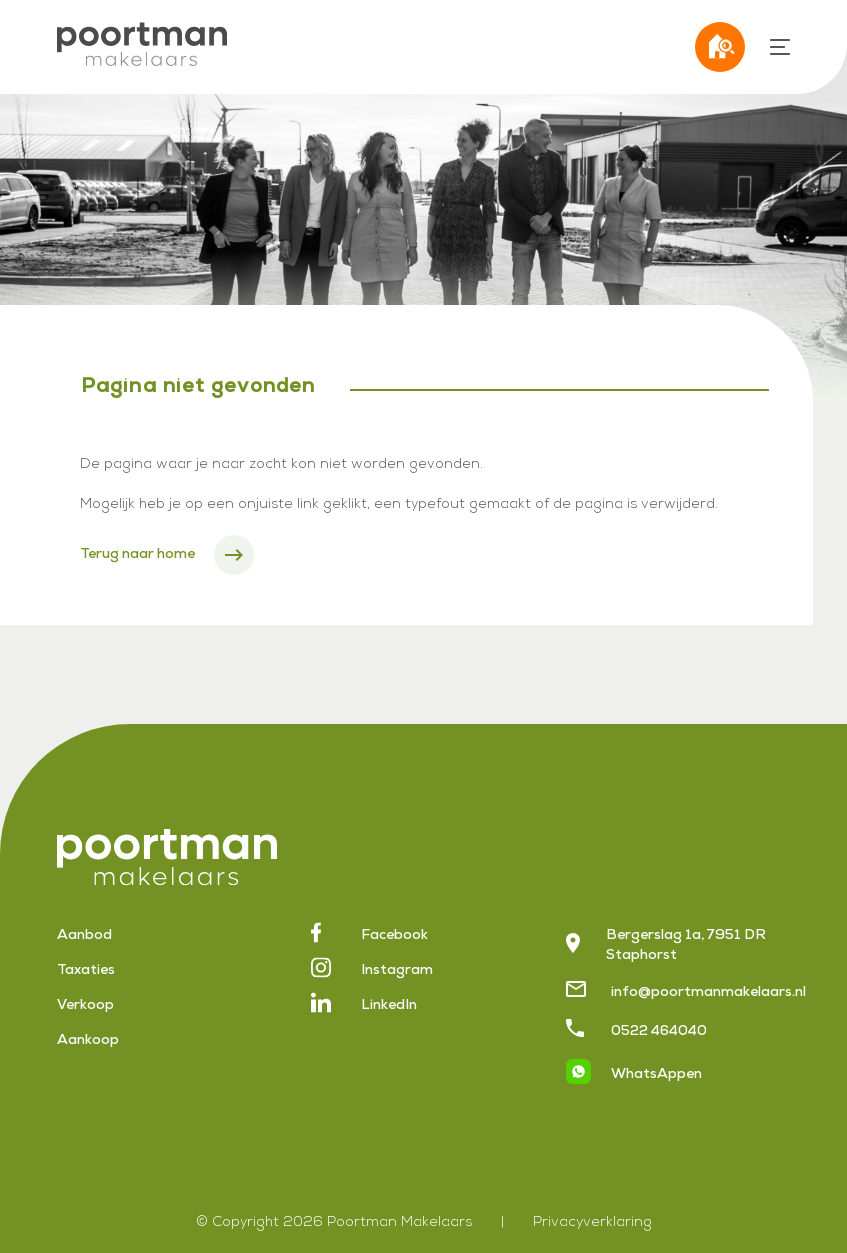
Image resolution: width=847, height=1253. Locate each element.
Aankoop (88, 1041)
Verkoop (85, 1006)
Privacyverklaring (592, 1223)
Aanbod (84, 936)
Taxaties (86, 971)
